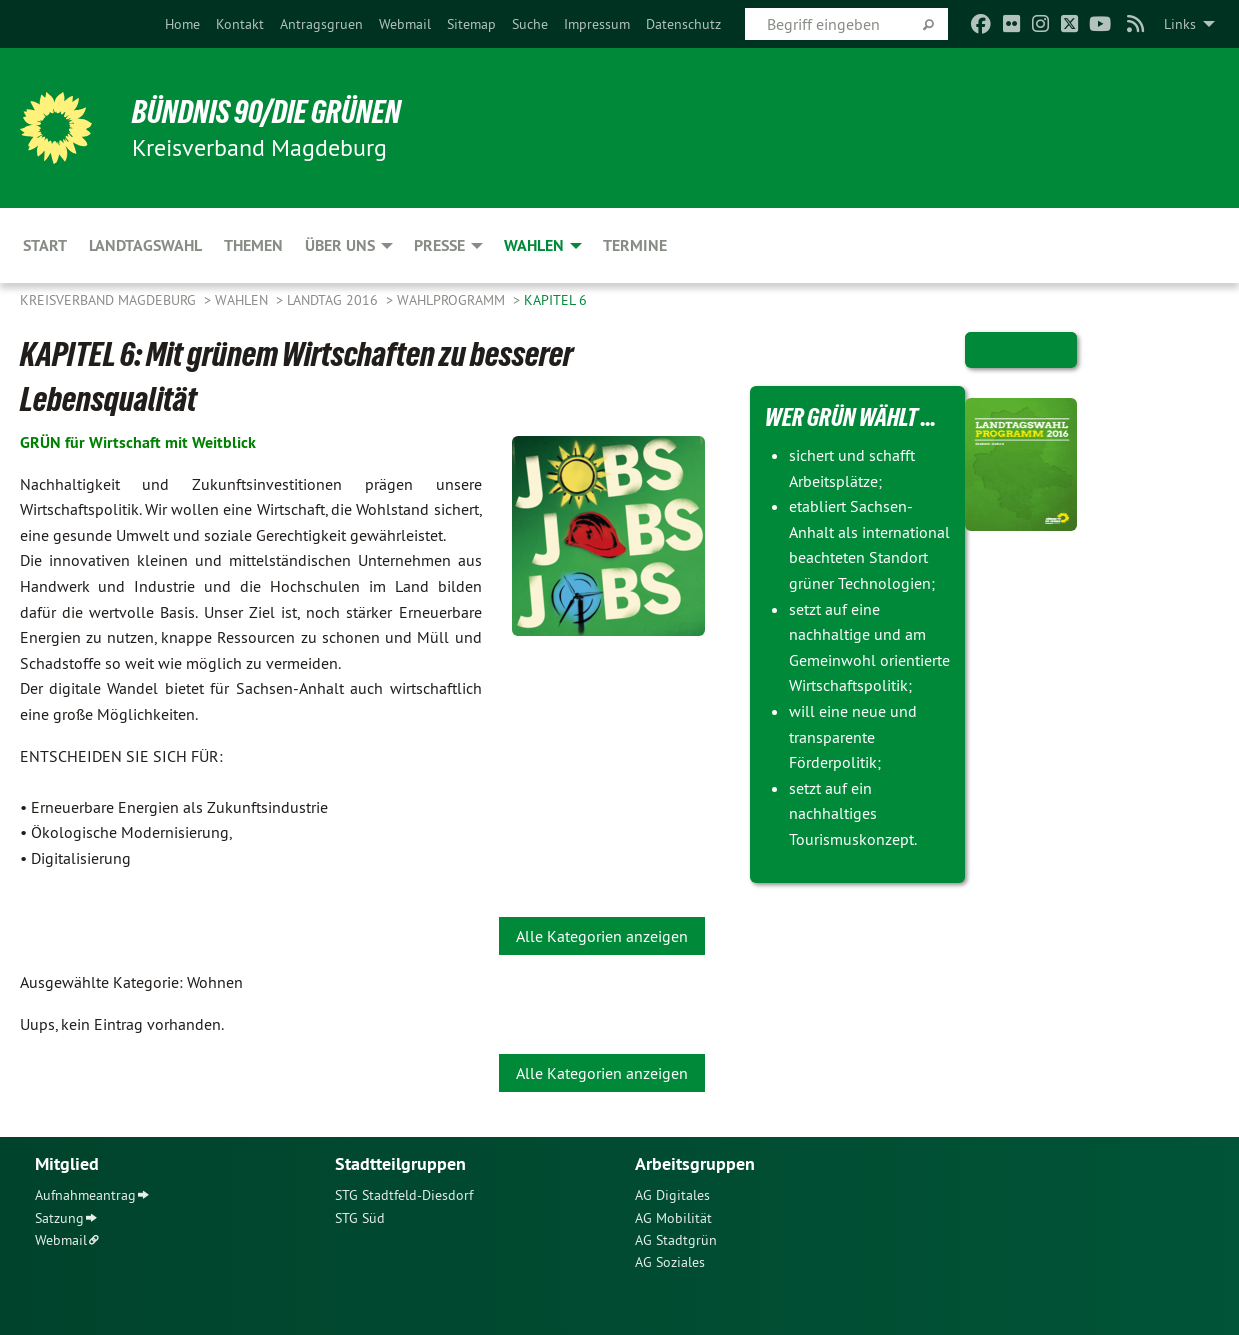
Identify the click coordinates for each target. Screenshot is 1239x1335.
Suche (530, 24)
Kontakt (240, 24)
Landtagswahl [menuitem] (145, 245)
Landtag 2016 (334, 300)
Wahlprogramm (453, 300)
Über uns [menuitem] (340, 245)
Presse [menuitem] (439, 245)
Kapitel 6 (555, 300)
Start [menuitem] (45, 245)
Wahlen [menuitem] (534, 245)
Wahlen (243, 300)
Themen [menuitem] (253, 245)
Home (182, 24)
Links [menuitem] (1180, 24)
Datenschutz (683, 24)
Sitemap (471, 24)
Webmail (405, 24)
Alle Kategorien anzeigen (602, 936)
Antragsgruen (321, 24)
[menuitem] (182, 24)
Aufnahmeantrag (85, 1195)
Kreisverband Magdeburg (110, 300)
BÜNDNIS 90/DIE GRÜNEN (266, 112)
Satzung (59, 1218)
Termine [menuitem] (635, 245)
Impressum (597, 24)
